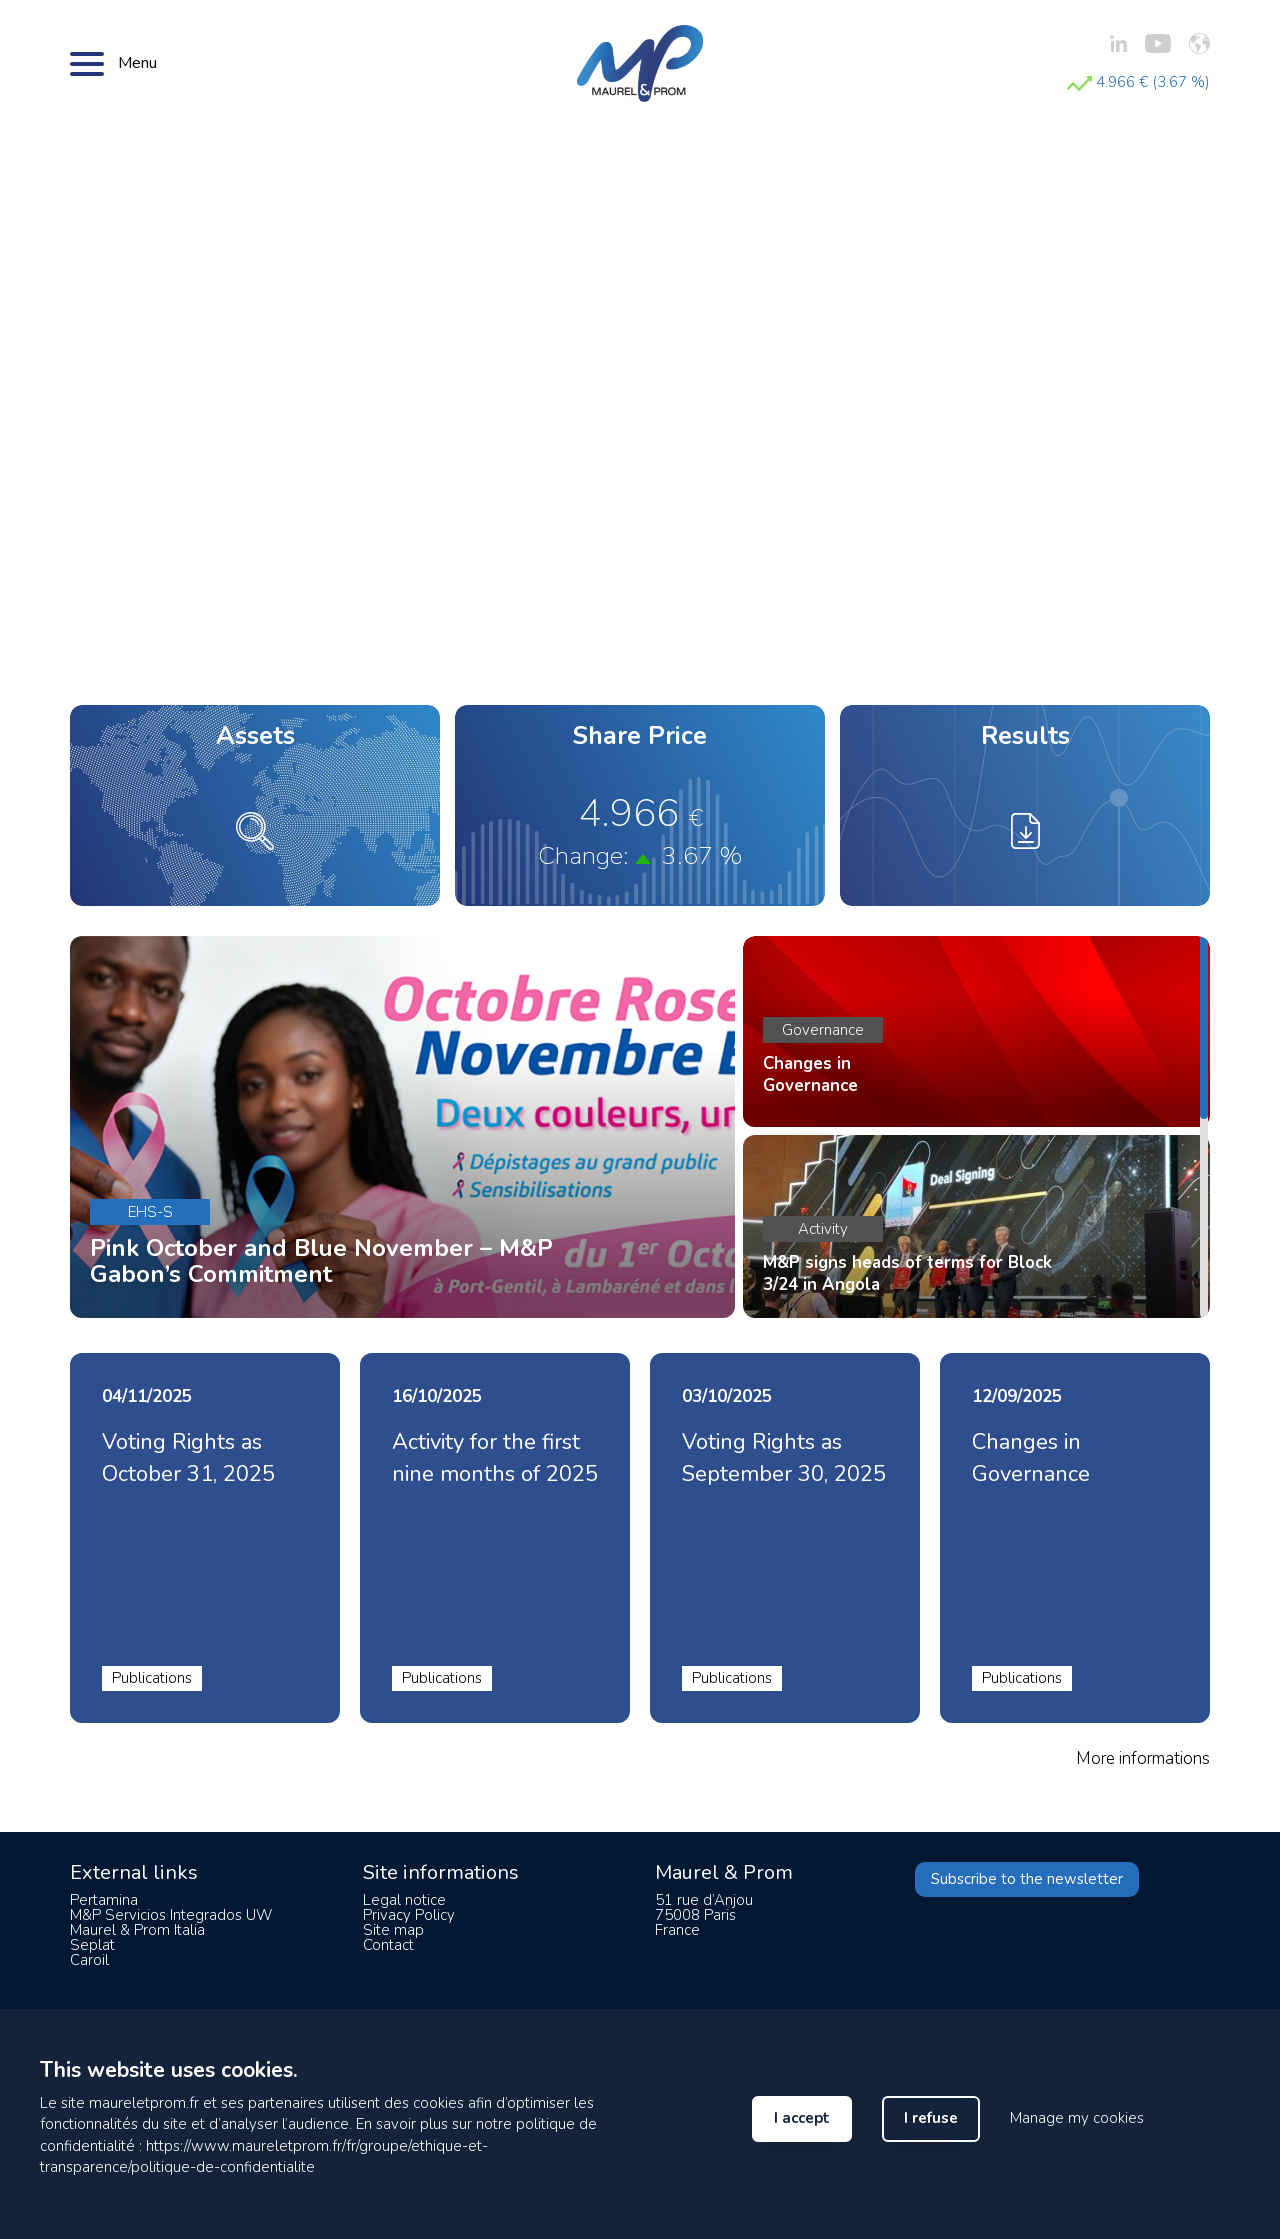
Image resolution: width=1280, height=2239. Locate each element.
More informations (1143, 1758)
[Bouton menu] (87, 63)
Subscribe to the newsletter (1027, 1879)
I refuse (931, 2118)
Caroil (89, 1960)
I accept (802, 2118)
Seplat (92, 1945)
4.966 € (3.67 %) (1138, 82)
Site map (393, 1930)
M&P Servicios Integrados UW (171, 1915)
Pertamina (104, 1900)
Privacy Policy (409, 1915)
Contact (388, 1945)
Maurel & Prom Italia (137, 1930)
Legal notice (404, 1900)
